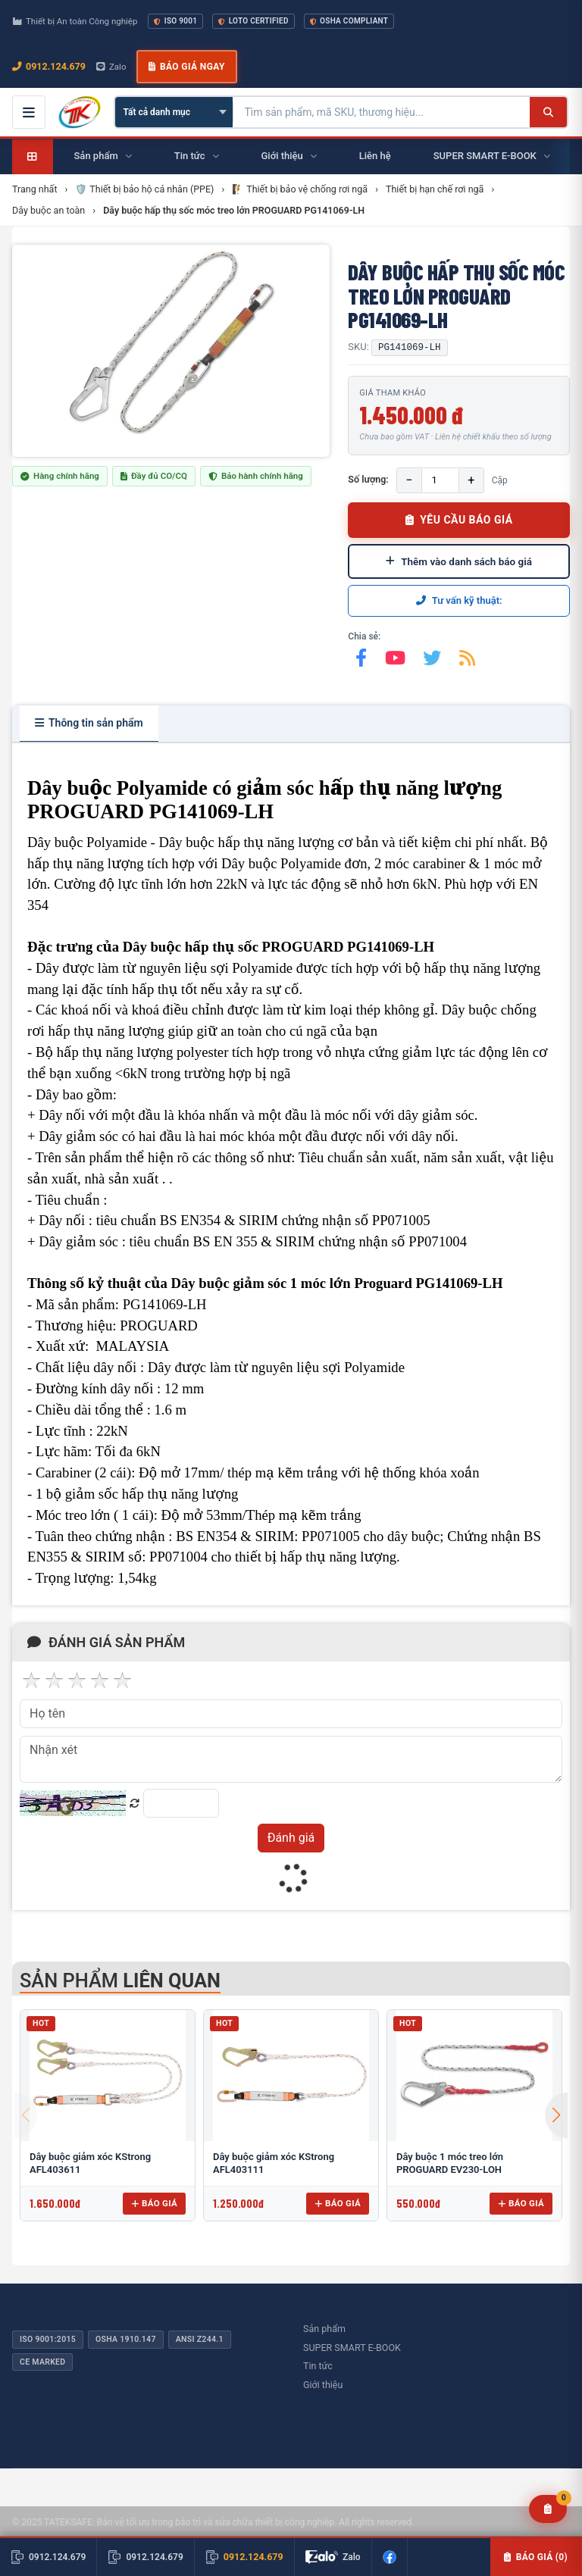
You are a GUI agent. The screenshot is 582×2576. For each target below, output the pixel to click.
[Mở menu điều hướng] (28, 112)
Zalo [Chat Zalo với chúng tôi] (111, 66)
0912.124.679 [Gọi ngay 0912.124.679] (49, 66)
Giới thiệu (323, 2384)
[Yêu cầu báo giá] (548, 2509)
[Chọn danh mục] (174, 112)
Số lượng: (368, 479)
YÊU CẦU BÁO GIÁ (459, 520)
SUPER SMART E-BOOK (352, 2347)
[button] (556, 2115)
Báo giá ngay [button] (186, 66)
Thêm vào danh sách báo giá (459, 561)
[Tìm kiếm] (548, 112)
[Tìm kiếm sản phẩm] (381, 112)
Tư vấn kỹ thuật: (459, 600)
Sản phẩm (324, 2328)
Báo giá (154, 2203)
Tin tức (318, 2365)
